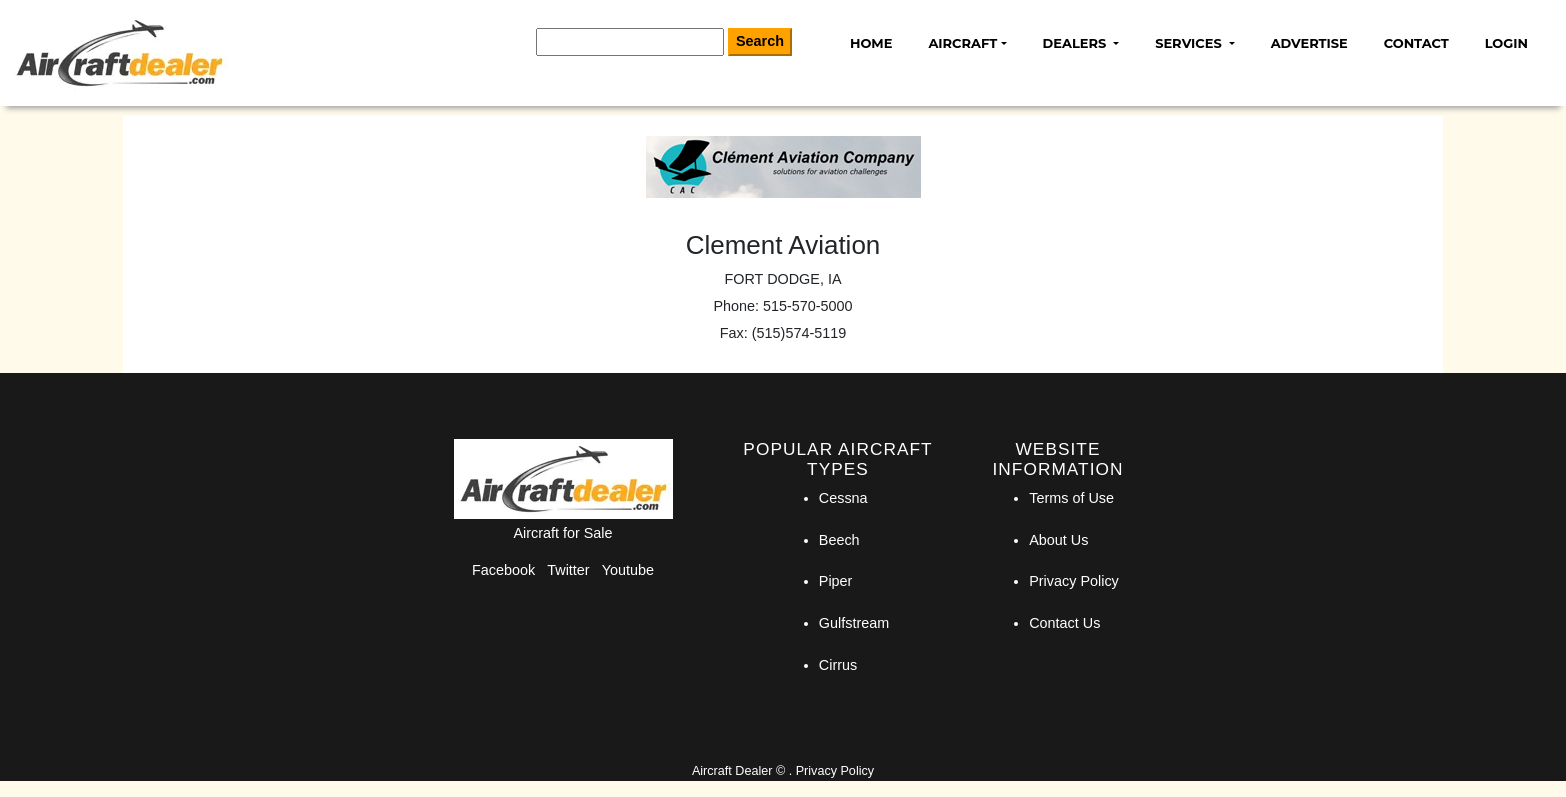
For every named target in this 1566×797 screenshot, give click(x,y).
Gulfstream (854, 623)
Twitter (568, 570)
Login (1506, 43)
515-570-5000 (808, 306)
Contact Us (1064, 623)
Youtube (628, 570)
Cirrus (838, 665)
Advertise (1309, 43)
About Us (1058, 540)
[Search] (630, 42)
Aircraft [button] (962, 43)
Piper (836, 581)
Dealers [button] (1076, 43)
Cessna (843, 498)
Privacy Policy (1074, 581)
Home (871, 43)
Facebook (503, 570)
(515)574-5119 (799, 333)
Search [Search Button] (760, 41)
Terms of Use (1071, 498)
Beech (839, 540)
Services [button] (1190, 43)
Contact (1416, 43)
